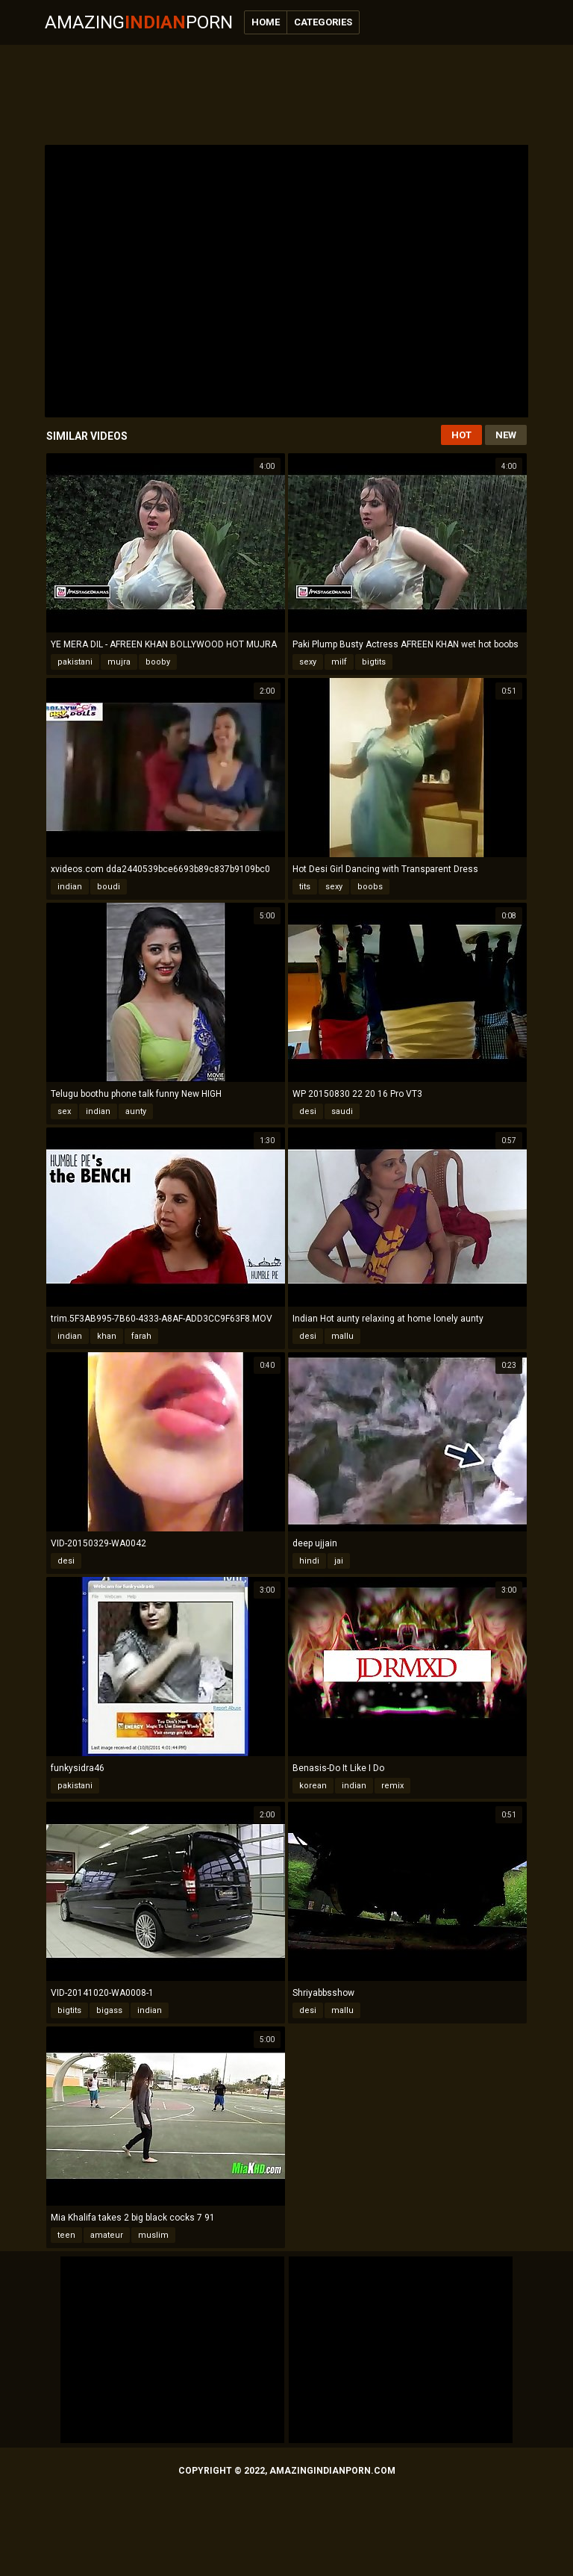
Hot (461, 435)
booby (157, 662)
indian (69, 887)
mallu (342, 1336)
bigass (109, 2010)
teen (66, 2235)
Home (265, 22)
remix (392, 1786)
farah (141, 1336)
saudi (342, 1111)
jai (338, 1561)
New (505, 435)
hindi (309, 1561)
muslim (153, 2235)
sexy (307, 662)
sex (64, 1111)
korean (313, 1786)
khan (106, 1336)
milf (339, 662)
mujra (119, 662)
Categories (323, 22)
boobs (370, 887)
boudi (108, 887)
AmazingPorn (139, 22)
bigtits (374, 662)
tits (304, 887)
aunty (135, 1111)
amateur (106, 2235)
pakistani (75, 662)
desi (307, 1111)
